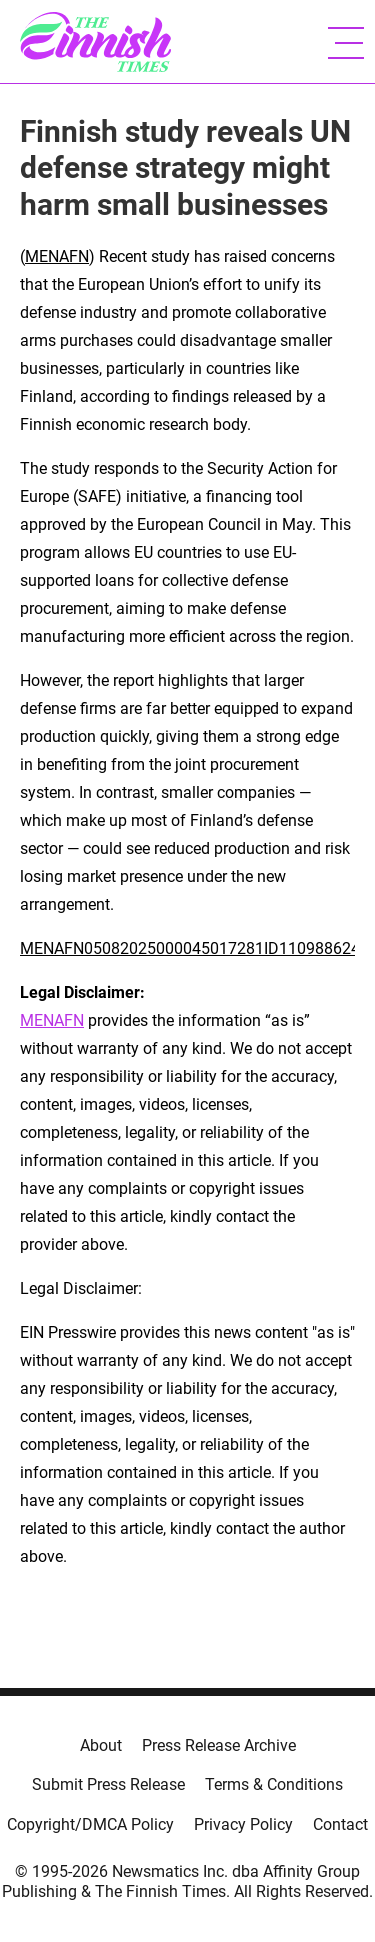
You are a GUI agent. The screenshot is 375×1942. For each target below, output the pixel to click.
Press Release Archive (219, 1745)
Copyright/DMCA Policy (90, 1824)
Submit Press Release (108, 1784)
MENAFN (57, 256)
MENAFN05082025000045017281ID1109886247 (194, 948)
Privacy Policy (243, 1824)
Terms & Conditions (274, 1784)
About (101, 1745)
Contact (340, 1824)
